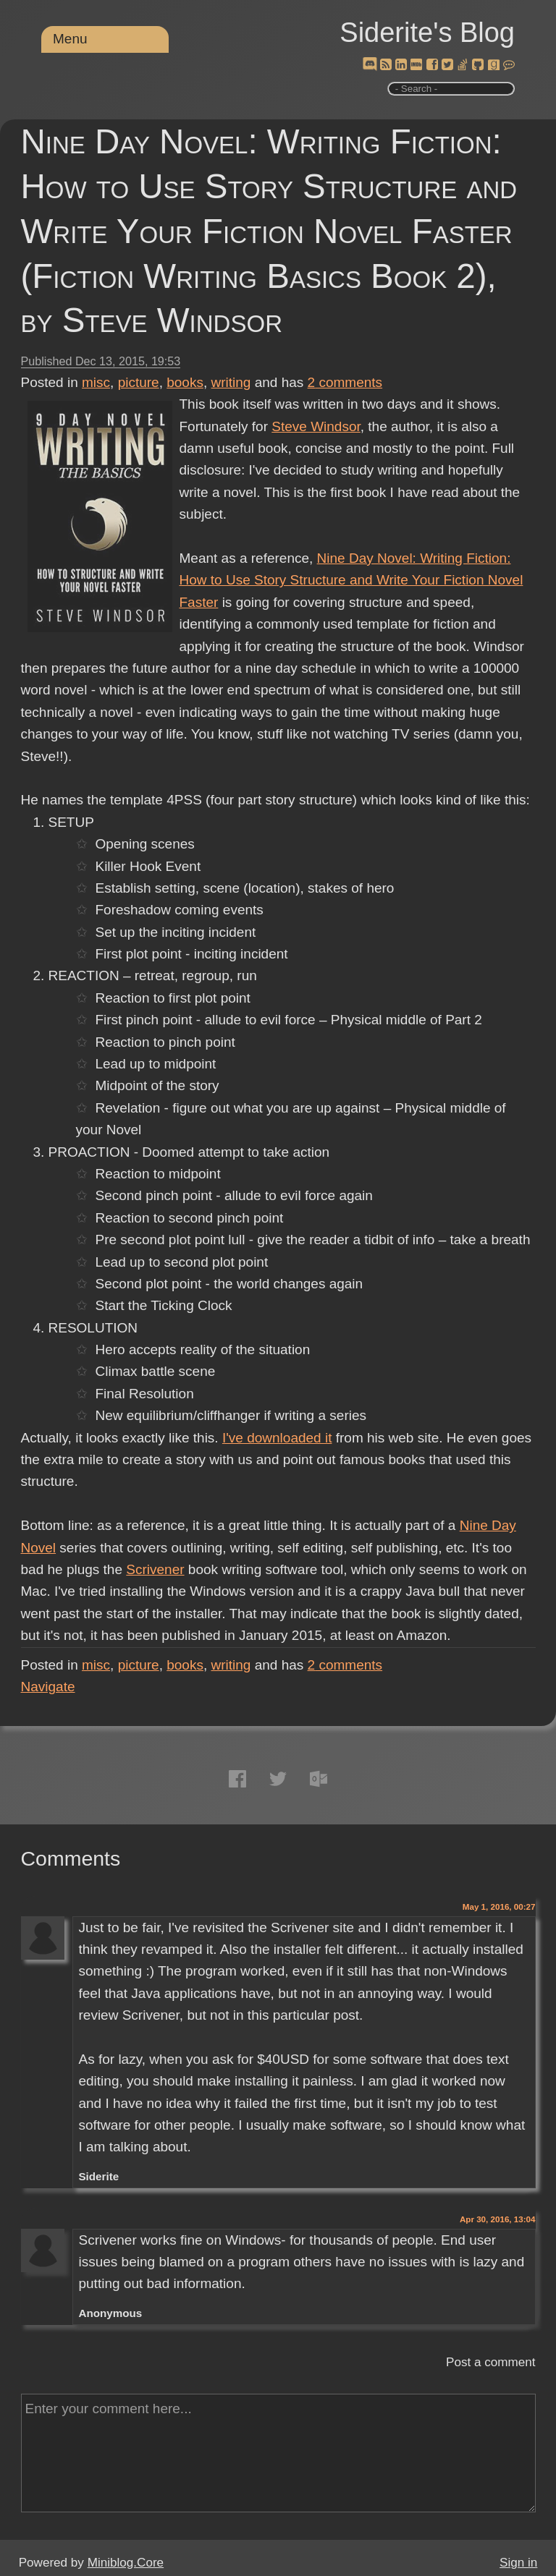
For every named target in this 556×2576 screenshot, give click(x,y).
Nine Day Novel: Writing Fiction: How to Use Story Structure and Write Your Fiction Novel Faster (351, 580)
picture (138, 382)
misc (96, 382)
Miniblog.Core (126, 2562)
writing (231, 382)
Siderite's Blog (427, 32)
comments (345, 382)
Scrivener (155, 1569)
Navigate (48, 1686)
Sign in (518, 2562)
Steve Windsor (316, 426)
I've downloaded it (277, 1437)
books (185, 382)
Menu (70, 38)
